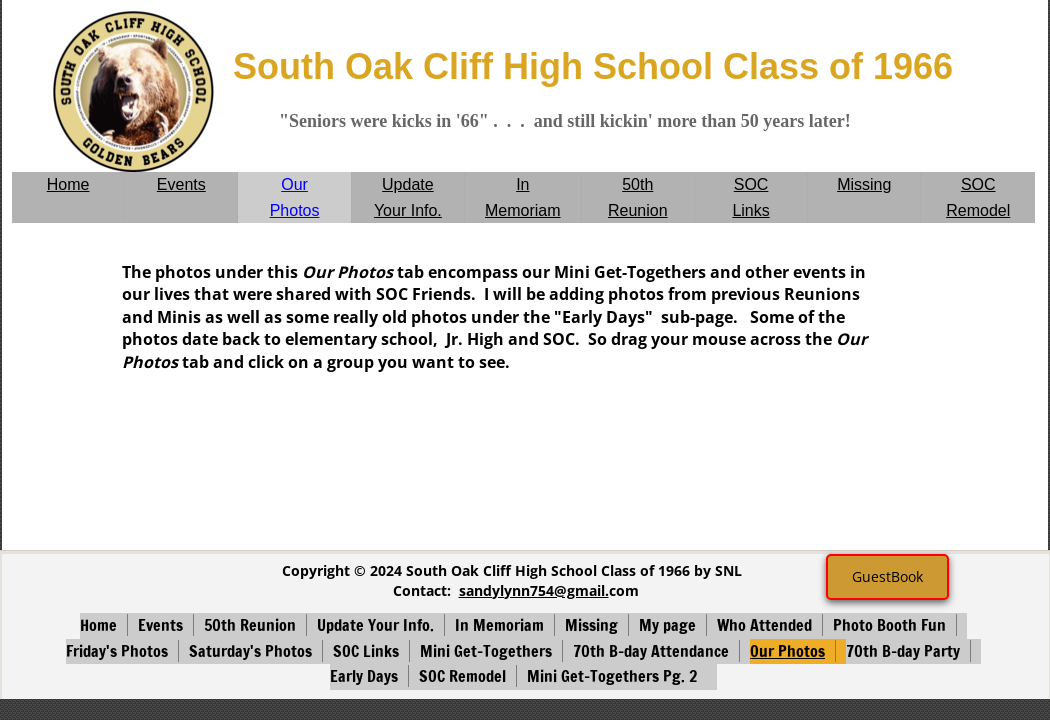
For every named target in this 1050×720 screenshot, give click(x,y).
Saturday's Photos (250, 651)
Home (68, 184)
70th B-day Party (903, 651)
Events (181, 184)
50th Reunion (250, 625)
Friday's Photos (117, 651)
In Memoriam (499, 625)
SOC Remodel (462, 676)
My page (667, 625)
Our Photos (787, 651)
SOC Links (366, 651)
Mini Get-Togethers (486, 651)
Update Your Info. (375, 625)
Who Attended (764, 625)
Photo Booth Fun (889, 625)
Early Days (364, 676)
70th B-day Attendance (651, 651)
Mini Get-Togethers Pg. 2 (612, 676)
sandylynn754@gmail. (534, 590)
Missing (864, 184)
